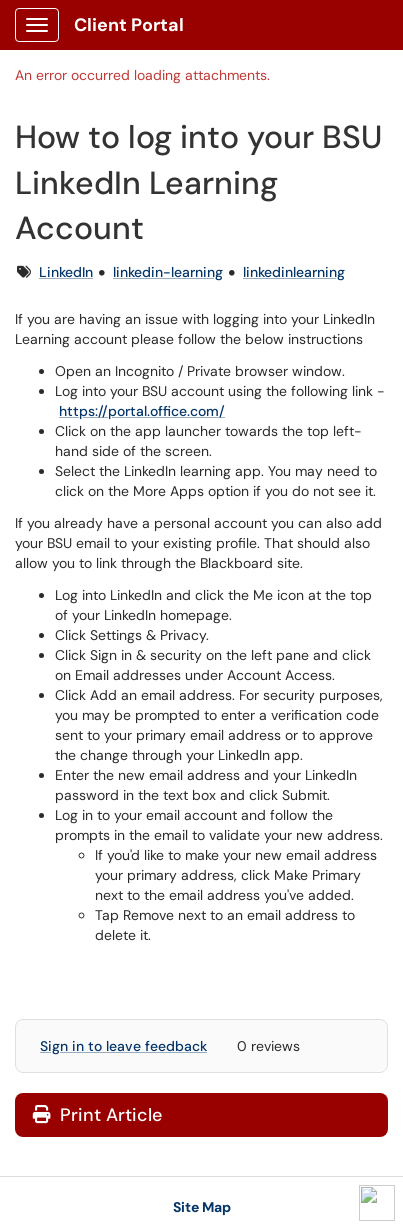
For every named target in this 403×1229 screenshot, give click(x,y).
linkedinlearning (294, 272)
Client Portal (129, 25)
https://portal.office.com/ (142, 411)
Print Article (97, 1115)
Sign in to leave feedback (123, 1046)
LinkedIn (66, 272)
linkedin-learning (168, 272)
